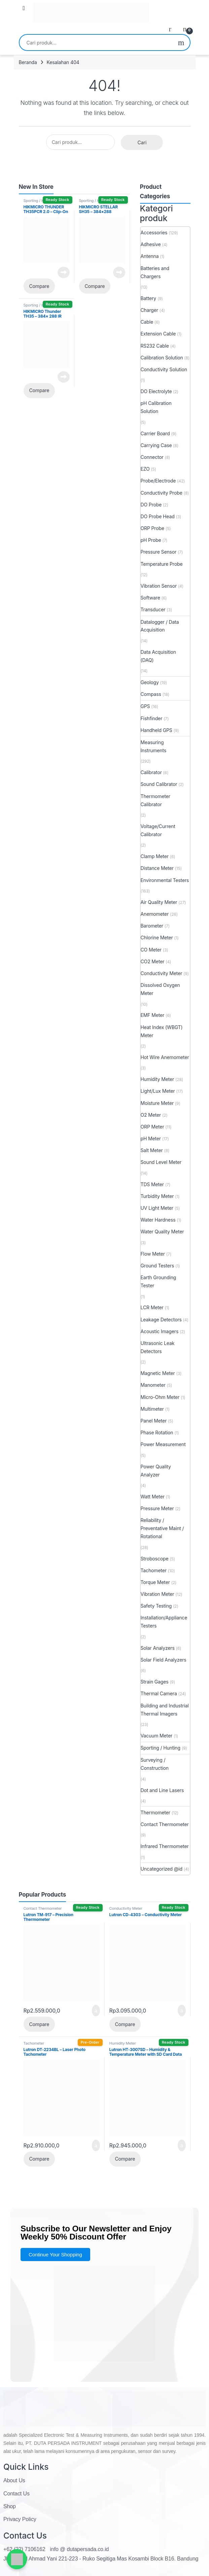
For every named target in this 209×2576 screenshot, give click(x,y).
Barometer (152, 926)
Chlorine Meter (157, 937)
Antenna (150, 256)
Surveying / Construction (155, 1764)
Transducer (153, 609)
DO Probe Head (158, 516)
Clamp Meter (155, 856)
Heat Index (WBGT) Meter (162, 1031)
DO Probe (151, 504)
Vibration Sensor (159, 586)
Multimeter (152, 1409)
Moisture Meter (157, 1103)
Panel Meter (154, 1421)
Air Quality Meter (159, 902)
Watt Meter (153, 1496)
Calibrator (151, 772)
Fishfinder (152, 718)
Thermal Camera (159, 1693)
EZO (145, 469)
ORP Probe (152, 528)
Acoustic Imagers (160, 1331)
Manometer (153, 1385)
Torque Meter (155, 1582)
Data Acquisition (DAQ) (158, 656)
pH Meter (151, 1138)
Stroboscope (155, 1558)
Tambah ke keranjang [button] (96, 2010)
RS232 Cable (155, 346)
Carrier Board (155, 433)
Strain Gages (155, 1682)
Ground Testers (157, 1265)
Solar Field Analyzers (163, 1660)
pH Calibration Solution (156, 407)
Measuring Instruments (154, 746)
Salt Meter (152, 1150)
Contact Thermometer (165, 1824)
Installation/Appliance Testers (164, 1622)
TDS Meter (152, 1184)
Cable (147, 322)
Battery (148, 298)
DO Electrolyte (156, 391)
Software (150, 598)
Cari (181, 42)
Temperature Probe (162, 564)
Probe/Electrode (158, 481)
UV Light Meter (157, 1208)
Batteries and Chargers (155, 272)
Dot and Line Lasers (162, 1790)
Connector (152, 457)
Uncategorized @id (161, 1869)
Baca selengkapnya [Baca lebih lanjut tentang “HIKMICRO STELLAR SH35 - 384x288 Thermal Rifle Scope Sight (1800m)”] (119, 272)
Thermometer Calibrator (155, 800)
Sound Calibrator (159, 784)
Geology (150, 682)
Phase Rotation (157, 1432)
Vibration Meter (157, 1594)
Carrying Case (156, 445)
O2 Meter (151, 1115)
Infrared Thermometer (165, 1846)
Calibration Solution (162, 357)
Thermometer (155, 1812)
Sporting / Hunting (39, 200)
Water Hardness (158, 1220)
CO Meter (151, 950)
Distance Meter (157, 868)
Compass (151, 694)
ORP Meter (152, 1127)
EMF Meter (153, 1015)
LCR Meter (152, 1307)
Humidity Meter (157, 1079)
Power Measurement (163, 1444)
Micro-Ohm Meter (160, 1397)
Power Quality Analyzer (156, 1470)
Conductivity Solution (164, 369)
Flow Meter (153, 1254)
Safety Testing (156, 1606)
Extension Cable (158, 333)
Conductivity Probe (161, 493)
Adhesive (151, 244)
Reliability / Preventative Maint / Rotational (162, 1528)
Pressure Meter (157, 1508)
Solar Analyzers (158, 1648)
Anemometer (155, 914)
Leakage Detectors (161, 1319)
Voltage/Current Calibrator (158, 830)
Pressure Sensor (159, 552)
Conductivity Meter (161, 973)
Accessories (154, 232)
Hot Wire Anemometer (165, 1057)
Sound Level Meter (161, 1162)
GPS (145, 706)
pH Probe (151, 540)
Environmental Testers (165, 880)
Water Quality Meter (162, 1231)
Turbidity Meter (157, 1196)
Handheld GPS (156, 730)
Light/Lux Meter (158, 1091)
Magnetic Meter (158, 1373)
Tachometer (154, 1570)
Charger (149, 310)
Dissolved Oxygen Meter (160, 989)
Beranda (28, 62)
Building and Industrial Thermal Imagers (165, 1710)
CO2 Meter (153, 961)
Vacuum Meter (157, 1735)
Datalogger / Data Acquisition (160, 626)
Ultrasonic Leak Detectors (158, 1347)
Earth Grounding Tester (158, 1281)
